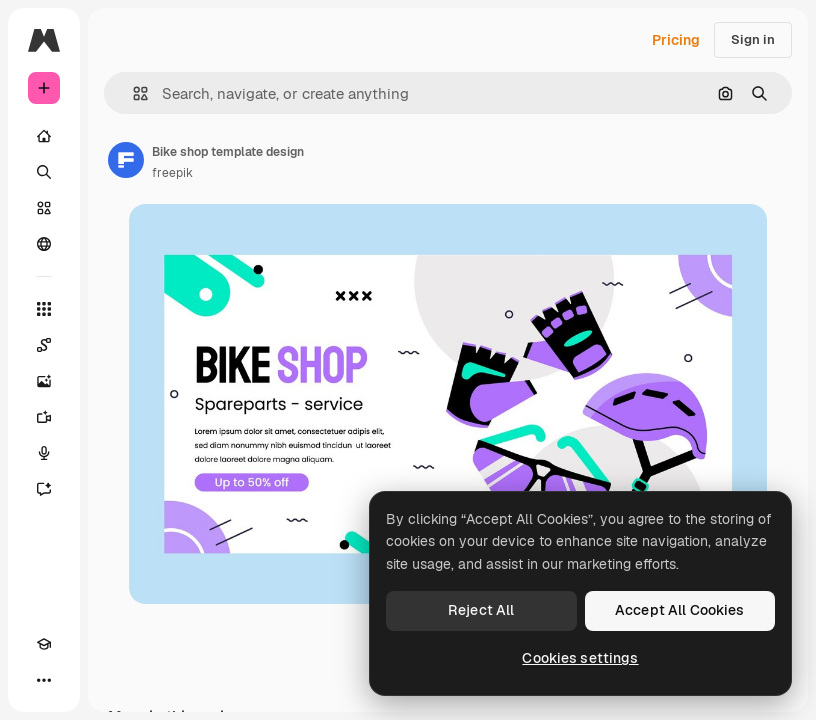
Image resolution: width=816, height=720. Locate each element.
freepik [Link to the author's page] (172, 173)
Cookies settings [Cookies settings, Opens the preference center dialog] (580, 658)
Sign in (753, 39)
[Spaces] (44, 345)
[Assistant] (44, 489)
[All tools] (44, 309)
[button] (132, 93)
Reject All (481, 610)
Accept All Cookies (680, 610)
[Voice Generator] (44, 453)
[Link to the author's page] (126, 160)
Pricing (676, 40)
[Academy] (44, 644)
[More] (44, 680)
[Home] (44, 136)
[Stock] (44, 208)
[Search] (44, 172)
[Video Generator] (44, 417)
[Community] (44, 244)
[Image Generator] (44, 381)
